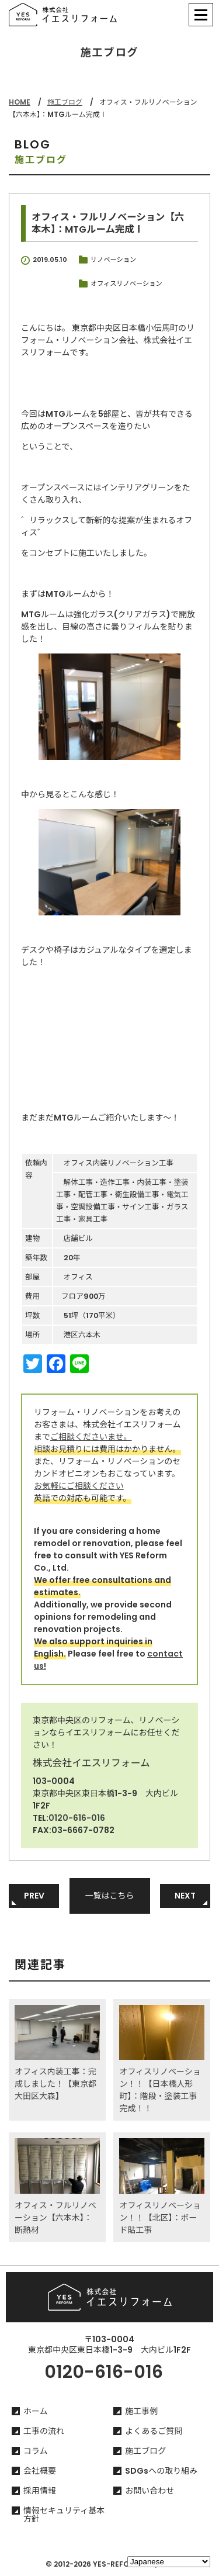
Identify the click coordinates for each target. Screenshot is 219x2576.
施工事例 (141, 2411)
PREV (34, 1895)
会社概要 (39, 2471)
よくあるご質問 (153, 2431)
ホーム (35, 2411)
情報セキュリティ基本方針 (64, 2514)
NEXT (185, 1895)
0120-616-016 (76, 1818)
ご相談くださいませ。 (91, 1437)
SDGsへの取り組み (161, 2471)
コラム (35, 2451)
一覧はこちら (109, 1895)
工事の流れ (43, 2431)
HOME (19, 102)
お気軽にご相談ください (79, 1486)
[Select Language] (168, 2561)
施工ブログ (64, 102)
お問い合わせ (149, 2491)
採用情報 (39, 2491)
